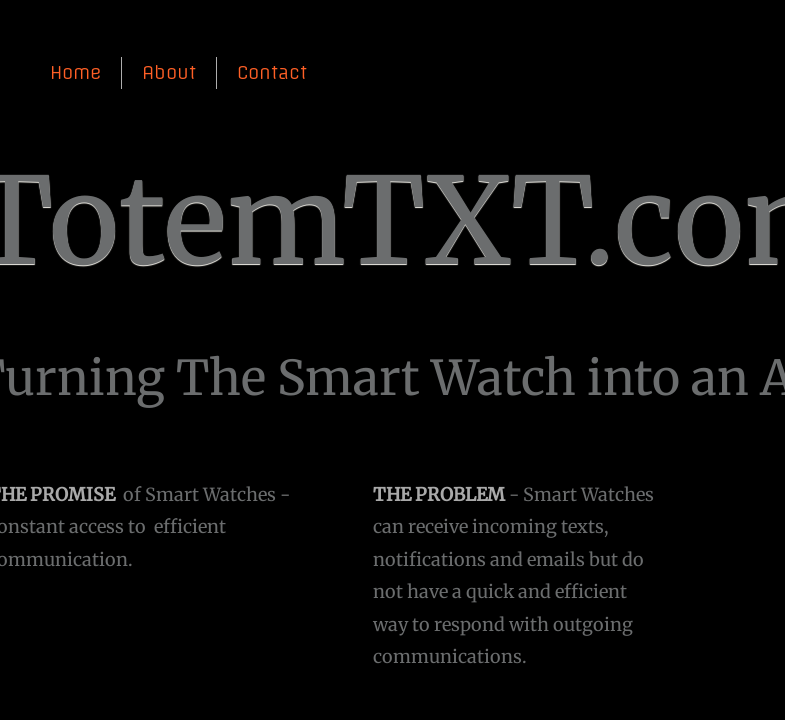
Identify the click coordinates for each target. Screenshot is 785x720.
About (169, 72)
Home (75, 72)
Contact (272, 72)
